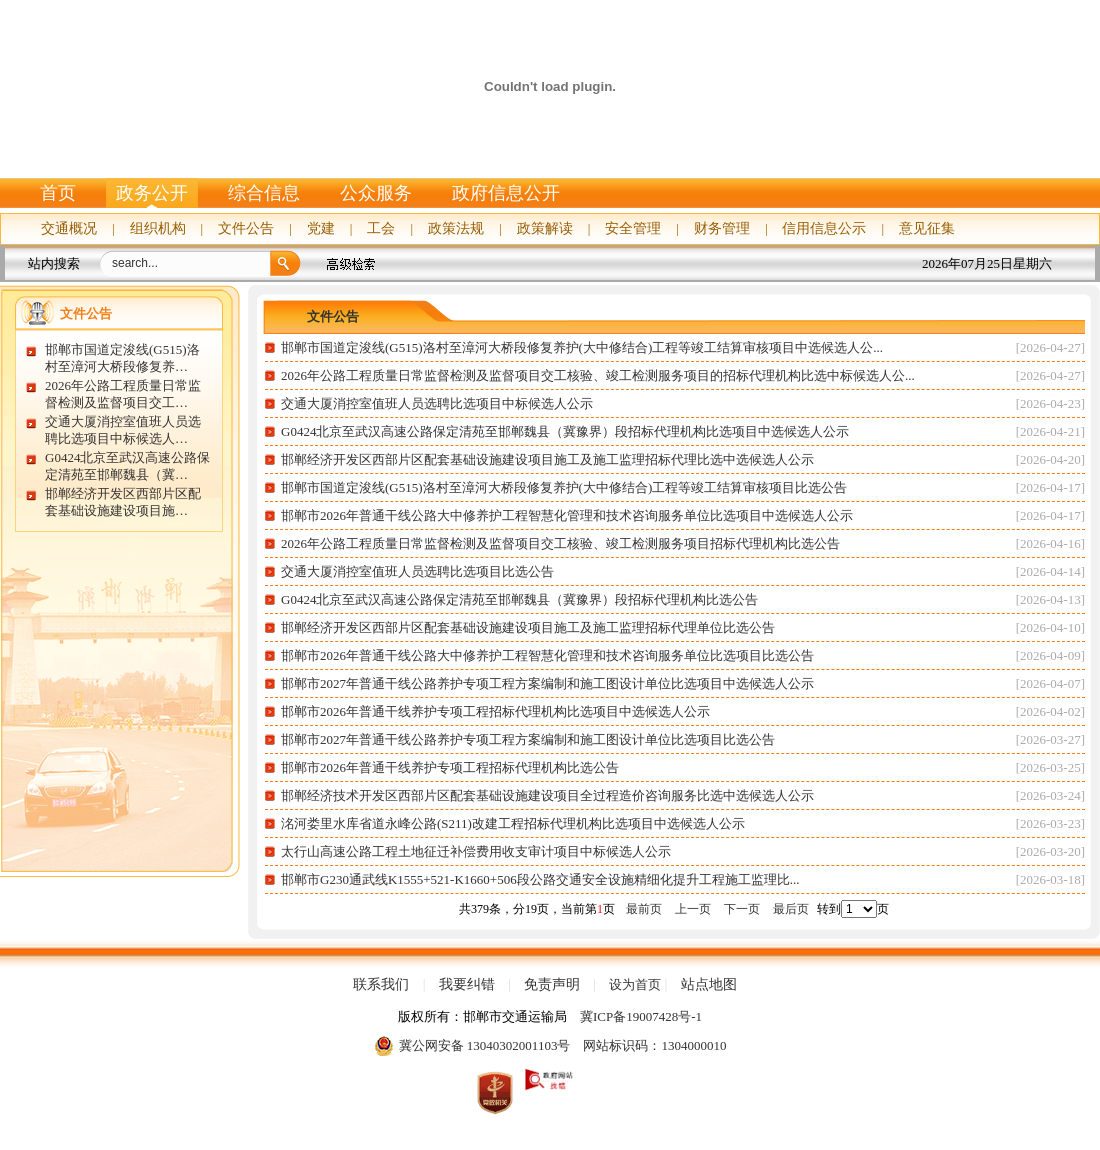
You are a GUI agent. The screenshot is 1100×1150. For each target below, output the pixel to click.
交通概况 (69, 228)
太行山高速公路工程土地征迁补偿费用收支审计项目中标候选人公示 (476, 851)
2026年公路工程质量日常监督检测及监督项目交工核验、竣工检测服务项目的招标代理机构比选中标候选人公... (598, 375)
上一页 (693, 909)
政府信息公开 (506, 193)
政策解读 (545, 228)
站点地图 (709, 985)
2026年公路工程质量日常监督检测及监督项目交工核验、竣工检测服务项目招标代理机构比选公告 (560, 543)
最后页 (791, 909)
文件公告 (246, 228)
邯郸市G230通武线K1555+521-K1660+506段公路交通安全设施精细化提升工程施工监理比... (540, 879)
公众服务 (376, 193)
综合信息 (264, 193)
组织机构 (158, 228)
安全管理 (633, 228)
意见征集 (927, 228)
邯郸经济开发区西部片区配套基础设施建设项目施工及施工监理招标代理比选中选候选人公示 (547, 459)
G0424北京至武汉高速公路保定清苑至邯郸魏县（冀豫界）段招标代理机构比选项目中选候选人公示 (565, 431)
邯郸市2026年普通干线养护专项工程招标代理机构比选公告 (450, 767)
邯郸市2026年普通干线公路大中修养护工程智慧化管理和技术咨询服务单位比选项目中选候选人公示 (567, 515)
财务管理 (722, 228)
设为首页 (635, 984)
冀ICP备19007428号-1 (641, 1016)
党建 (321, 228)
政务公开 (152, 193)
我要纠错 (467, 985)
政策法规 (456, 228)
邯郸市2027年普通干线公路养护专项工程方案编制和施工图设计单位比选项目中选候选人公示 (547, 683)
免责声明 (552, 985)
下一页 (742, 909)
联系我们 (381, 985)
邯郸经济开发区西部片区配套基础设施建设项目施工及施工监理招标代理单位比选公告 (528, 627)
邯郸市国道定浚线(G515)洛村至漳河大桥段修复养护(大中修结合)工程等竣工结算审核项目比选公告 (564, 487)
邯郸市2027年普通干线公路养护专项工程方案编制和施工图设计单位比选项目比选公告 (528, 739)
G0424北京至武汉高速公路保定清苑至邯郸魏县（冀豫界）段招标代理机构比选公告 (519, 599)
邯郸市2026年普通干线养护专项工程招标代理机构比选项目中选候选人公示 (495, 711)
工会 (381, 228)
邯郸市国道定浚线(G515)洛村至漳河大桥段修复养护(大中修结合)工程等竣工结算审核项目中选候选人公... (582, 347)
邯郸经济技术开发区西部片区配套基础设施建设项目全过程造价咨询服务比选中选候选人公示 (547, 795)
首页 (58, 193)
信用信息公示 (824, 228)
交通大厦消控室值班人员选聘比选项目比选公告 (417, 571)
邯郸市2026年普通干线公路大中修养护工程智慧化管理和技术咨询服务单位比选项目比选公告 (547, 655)
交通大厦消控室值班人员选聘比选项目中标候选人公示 (437, 403)
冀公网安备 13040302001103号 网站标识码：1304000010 (550, 1046)
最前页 (644, 909)
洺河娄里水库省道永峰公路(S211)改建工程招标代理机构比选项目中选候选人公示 (514, 823)
